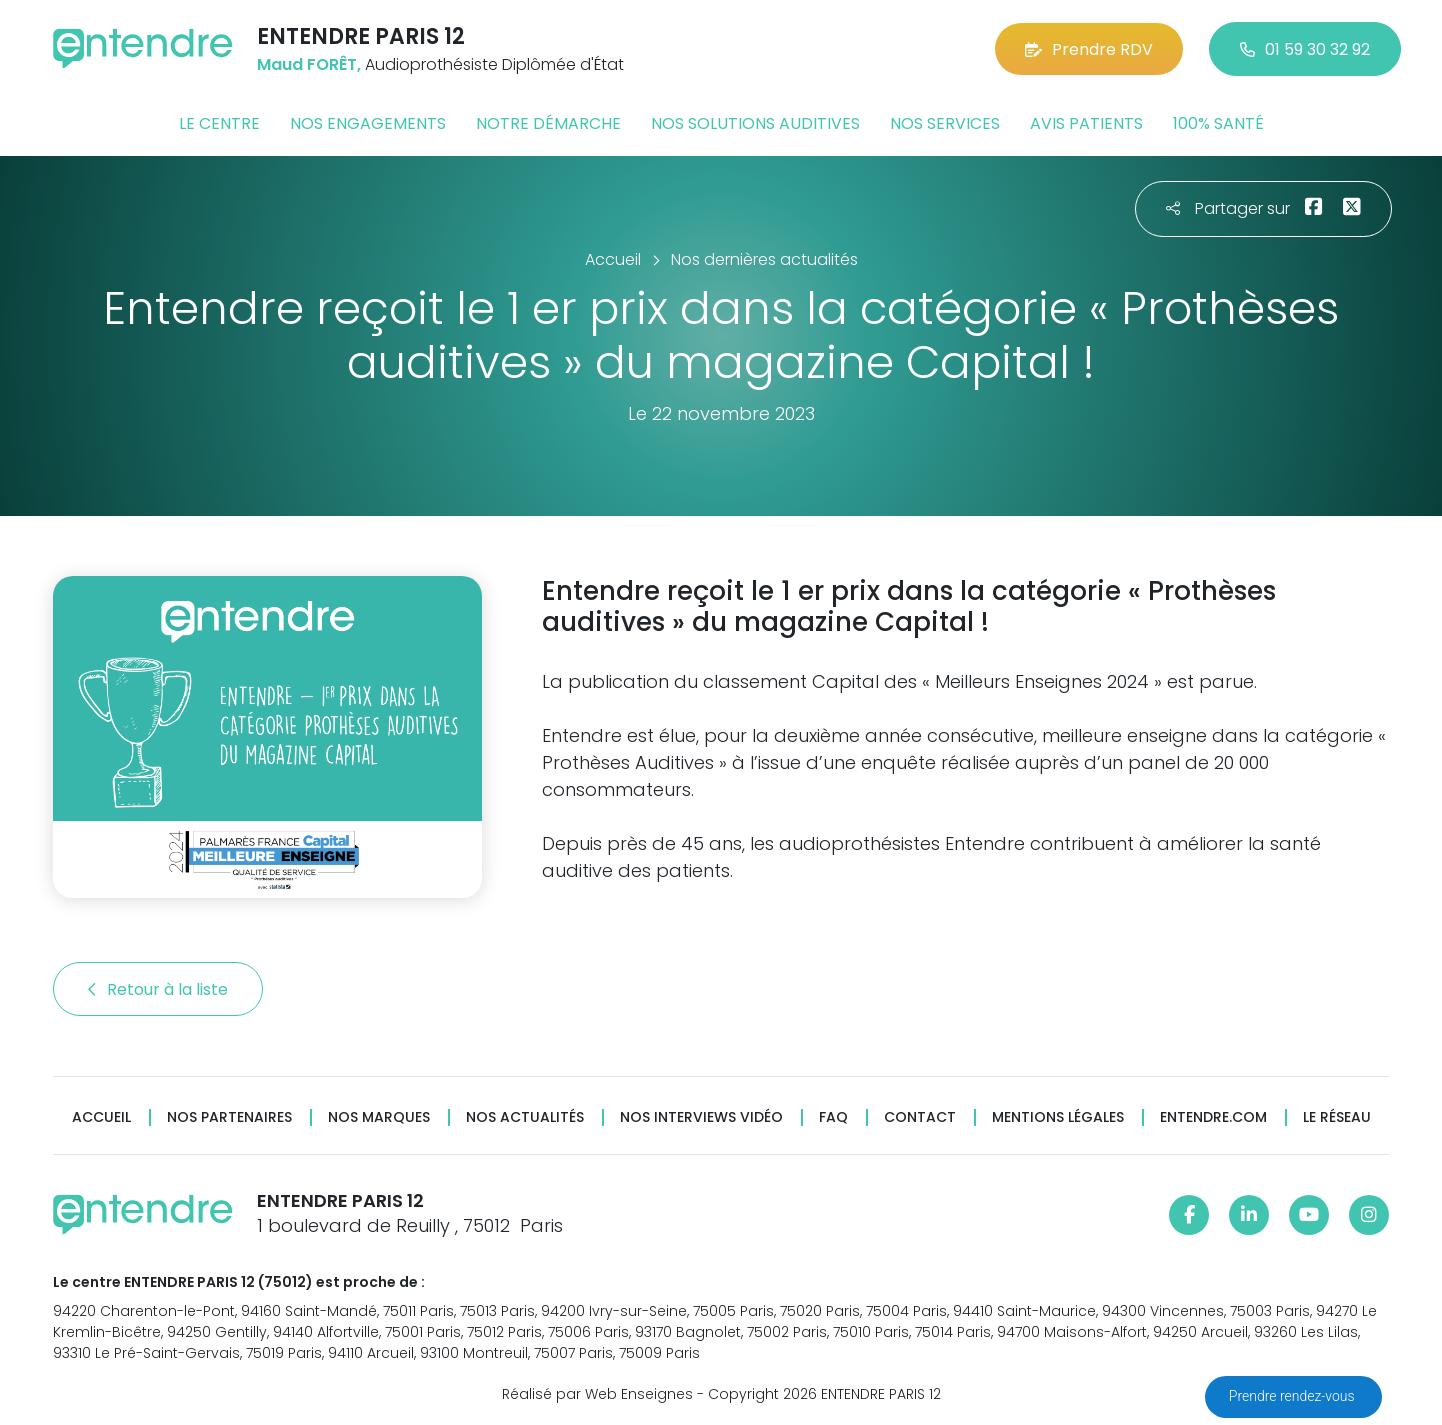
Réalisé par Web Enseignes (597, 1394)
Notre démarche (548, 123)
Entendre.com (1213, 1117)
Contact (920, 1117)
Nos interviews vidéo (701, 1117)
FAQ (833, 1117)
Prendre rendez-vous (1293, 1396)
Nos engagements (368, 123)
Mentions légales (1058, 1117)
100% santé (1218, 123)
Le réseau (1337, 1117)
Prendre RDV (1089, 49)
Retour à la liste (158, 989)
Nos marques (379, 1117)
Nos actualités (525, 1117)
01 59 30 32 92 (1305, 49)
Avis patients (1086, 123)
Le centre (219, 123)
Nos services (945, 123)
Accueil (101, 1117)
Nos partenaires (229, 1117)
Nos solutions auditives (755, 123)
